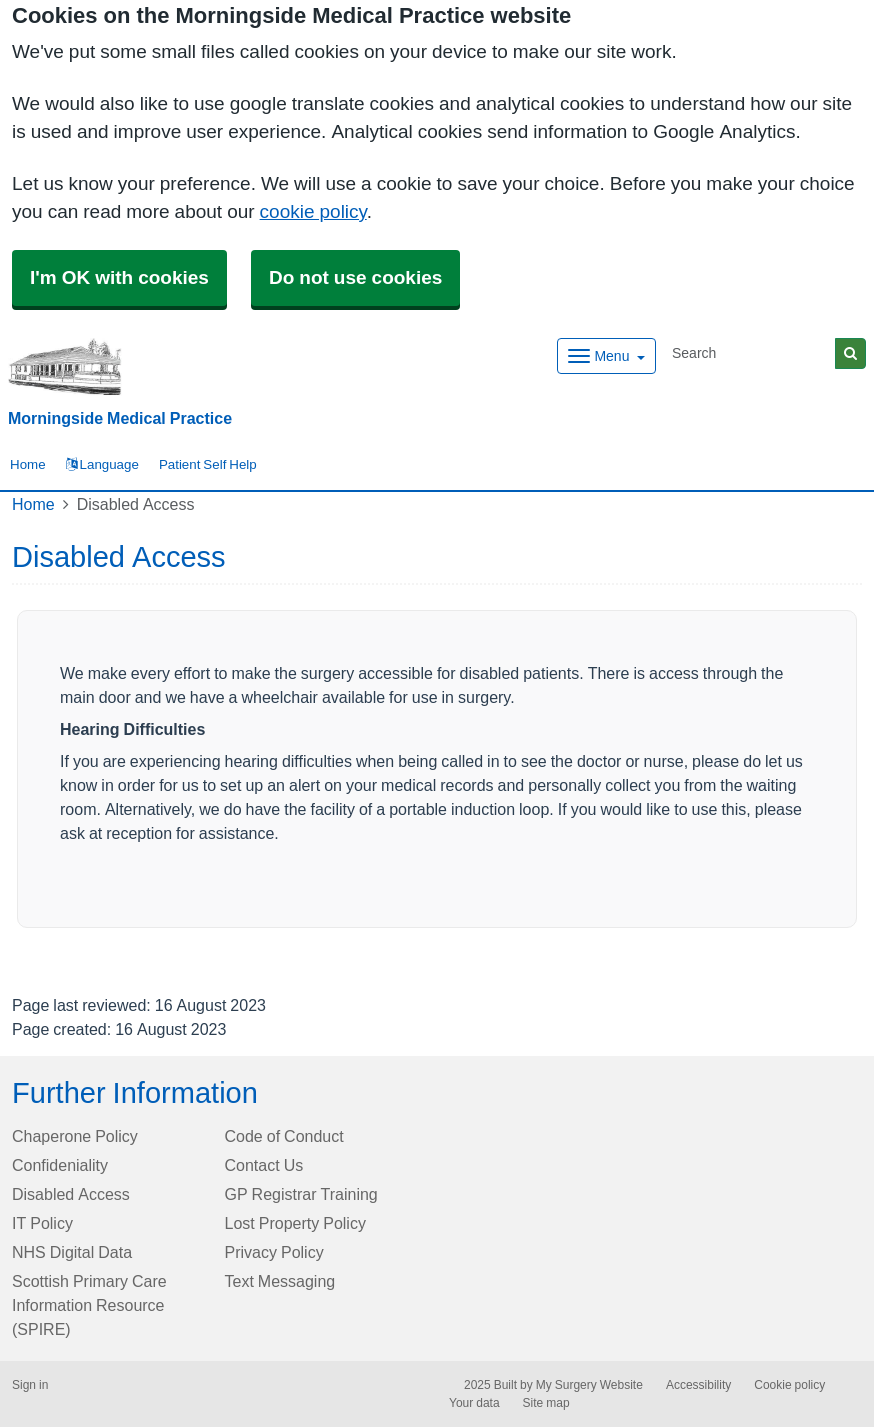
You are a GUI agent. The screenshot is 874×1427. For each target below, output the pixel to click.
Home (33, 504)
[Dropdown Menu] (606, 356)
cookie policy (313, 211)
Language (102, 464)
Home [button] (28, 464)
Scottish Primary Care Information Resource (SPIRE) (89, 1305)
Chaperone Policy (75, 1136)
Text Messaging (280, 1281)
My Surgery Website (589, 1385)
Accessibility (698, 1385)
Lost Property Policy (295, 1223)
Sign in (30, 1385)
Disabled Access (71, 1194)
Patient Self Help (208, 464)
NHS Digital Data (72, 1252)
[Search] (750, 353)
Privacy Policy (274, 1252)
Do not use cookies (355, 277)
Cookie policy (789, 1385)
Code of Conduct (284, 1136)
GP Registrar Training (301, 1194)
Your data (474, 1403)
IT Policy (42, 1223)
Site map (546, 1403)
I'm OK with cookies (119, 277)
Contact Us (264, 1165)
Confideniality (60, 1165)
